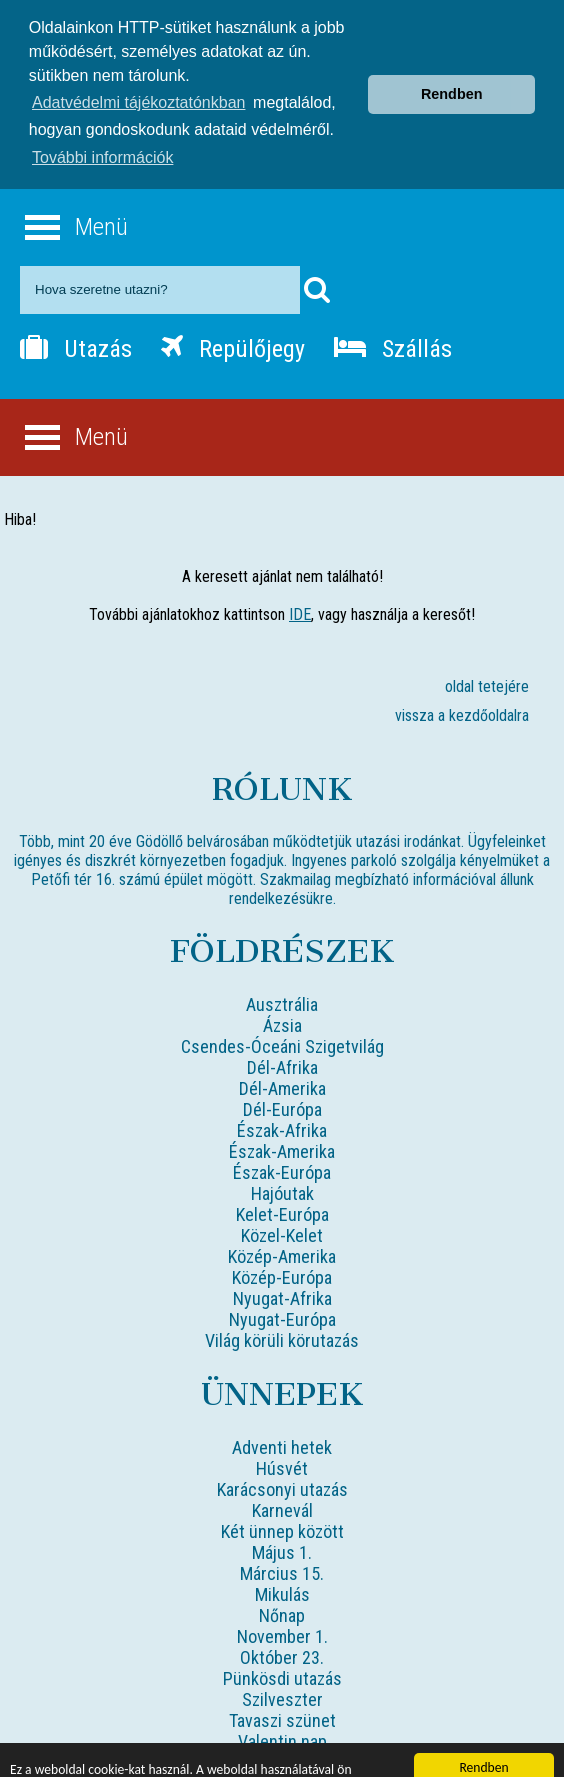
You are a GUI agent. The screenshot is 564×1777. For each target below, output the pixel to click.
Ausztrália (282, 970)
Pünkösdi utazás (282, 1644)
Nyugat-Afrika (282, 1264)
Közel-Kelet (282, 1201)
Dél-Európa (282, 1075)
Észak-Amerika (282, 1117)
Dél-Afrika (282, 1033)
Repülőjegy (233, 315)
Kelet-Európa (282, 1180)
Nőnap (282, 1581)
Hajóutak (282, 1159)
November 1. (282, 1602)
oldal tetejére (487, 652)
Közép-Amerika (282, 1222)
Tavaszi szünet (282, 1686)
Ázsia (282, 991)
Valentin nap (282, 1707)
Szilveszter (282, 1665)
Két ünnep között (282, 1497)
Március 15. (282, 1539)
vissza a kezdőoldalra (462, 681)
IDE (300, 580)
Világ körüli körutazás (282, 1306)
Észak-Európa (282, 1138)
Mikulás (282, 1560)
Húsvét (282, 1434)
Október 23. (282, 1623)
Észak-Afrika (282, 1096)
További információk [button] (102, 125)
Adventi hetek (282, 1413)
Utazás (76, 315)
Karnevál (282, 1476)
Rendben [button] (452, 62)
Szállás (393, 315)
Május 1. (282, 1518)
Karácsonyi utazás (282, 1455)
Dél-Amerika (282, 1054)
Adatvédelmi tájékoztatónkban (138, 70)
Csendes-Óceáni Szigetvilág (282, 1012)
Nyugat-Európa (282, 1285)
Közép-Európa (282, 1243)
